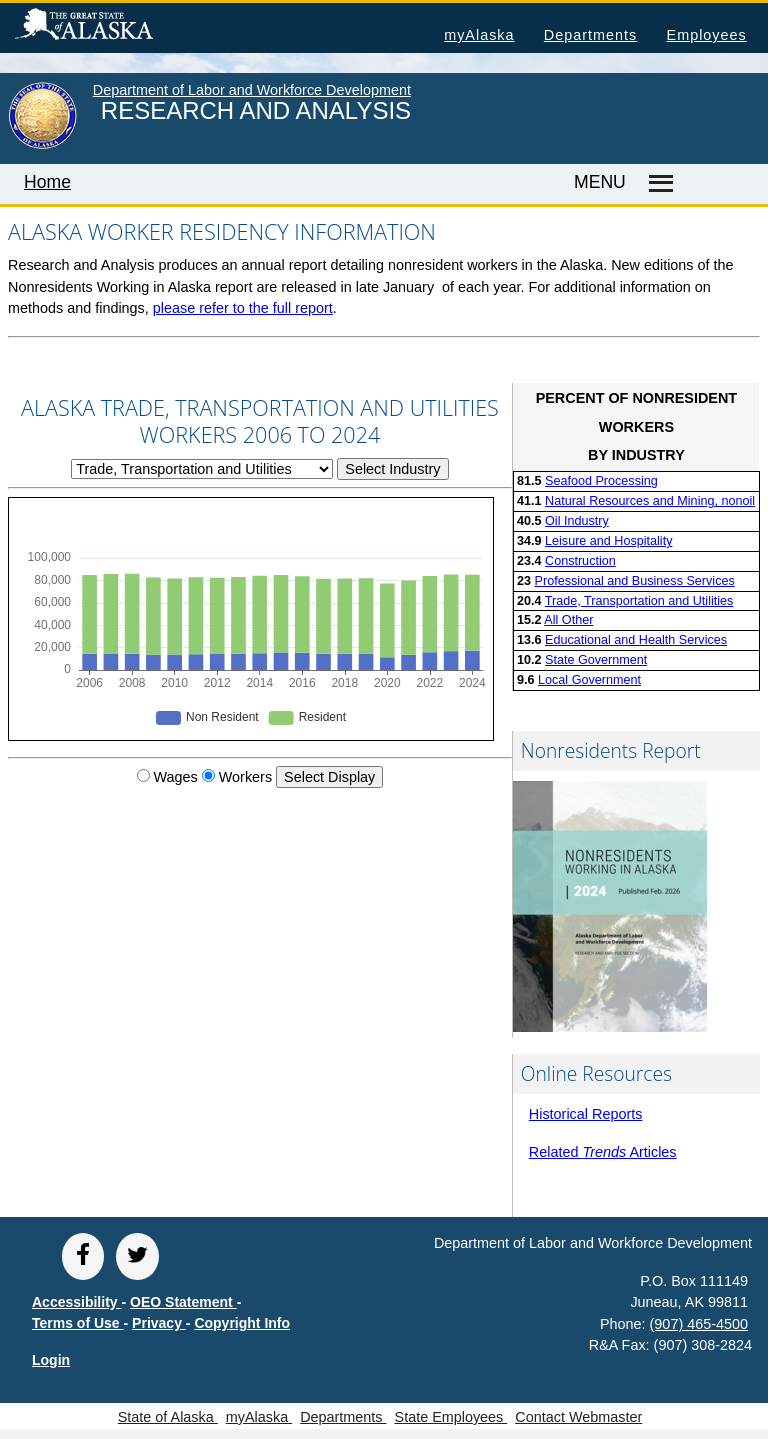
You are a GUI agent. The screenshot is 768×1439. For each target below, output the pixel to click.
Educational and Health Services (636, 640)
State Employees (451, 1417)
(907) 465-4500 (699, 1324)
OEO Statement (183, 1302)
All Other (568, 620)
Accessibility (77, 1302)
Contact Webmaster (578, 1417)
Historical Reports (586, 1114)
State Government (596, 660)
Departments (590, 35)
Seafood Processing (601, 481)
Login (51, 1360)
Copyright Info (242, 1323)
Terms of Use (78, 1323)
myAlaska (479, 35)
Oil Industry (577, 521)
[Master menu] (658, 184)
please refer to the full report (243, 308)
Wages (176, 777)
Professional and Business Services (635, 581)
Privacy (159, 1323)
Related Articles (603, 1152)
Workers (245, 777)
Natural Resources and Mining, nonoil (650, 501)
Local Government (589, 680)
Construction (580, 561)
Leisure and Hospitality (608, 541)
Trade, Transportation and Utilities (639, 601)
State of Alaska (116, 27)
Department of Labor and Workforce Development (252, 90)
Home (47, 182)
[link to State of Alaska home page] (42, 145)
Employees (707, 35)
